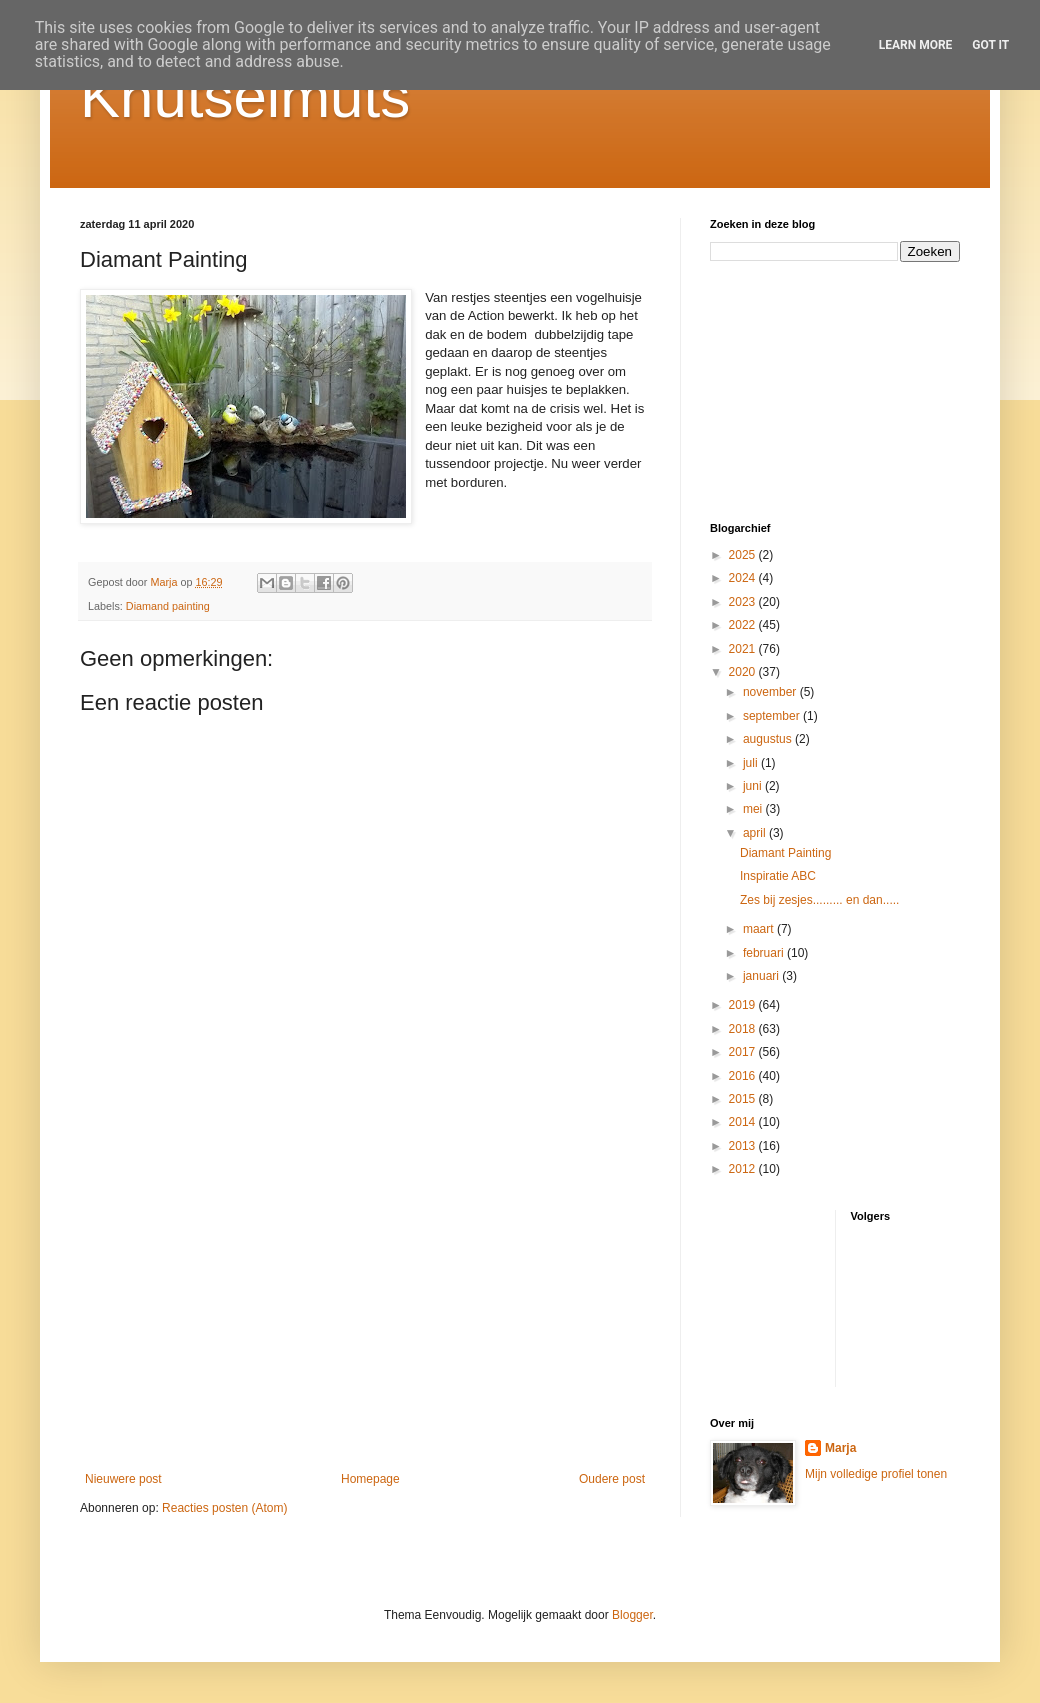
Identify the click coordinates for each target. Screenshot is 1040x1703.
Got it (990, 45)
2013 (744, 1146)
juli (752, 763)
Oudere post (612, 1479)
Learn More (916, 45)
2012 (744, 1169)
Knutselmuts (245, 96)
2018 (744, 1029)
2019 (744, 1005)
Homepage (370, 1479)
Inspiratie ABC (778, 876)
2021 (744, 649)
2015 (744, 1099)
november (771, 692)
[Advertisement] (365, 1307)
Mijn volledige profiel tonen (876, 1474)
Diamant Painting (785, 853)
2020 (744, 672)
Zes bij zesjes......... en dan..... (819, 900)
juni (754, 786)
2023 (744, 602)
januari (762, 976)
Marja (840, 1448)
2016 (744, 1076)
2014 (744, 1122)
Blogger (632, 1615)
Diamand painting (168, 606)
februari (765, 953)
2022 (744, 625)
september (773, 716)
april (756, 833)
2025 (744, 555)
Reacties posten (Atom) (224, 1508)
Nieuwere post (123, 1479)
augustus (769, 739)
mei (754, 809)
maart (760, 929)
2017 (744, 1052)
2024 (744, 578)
